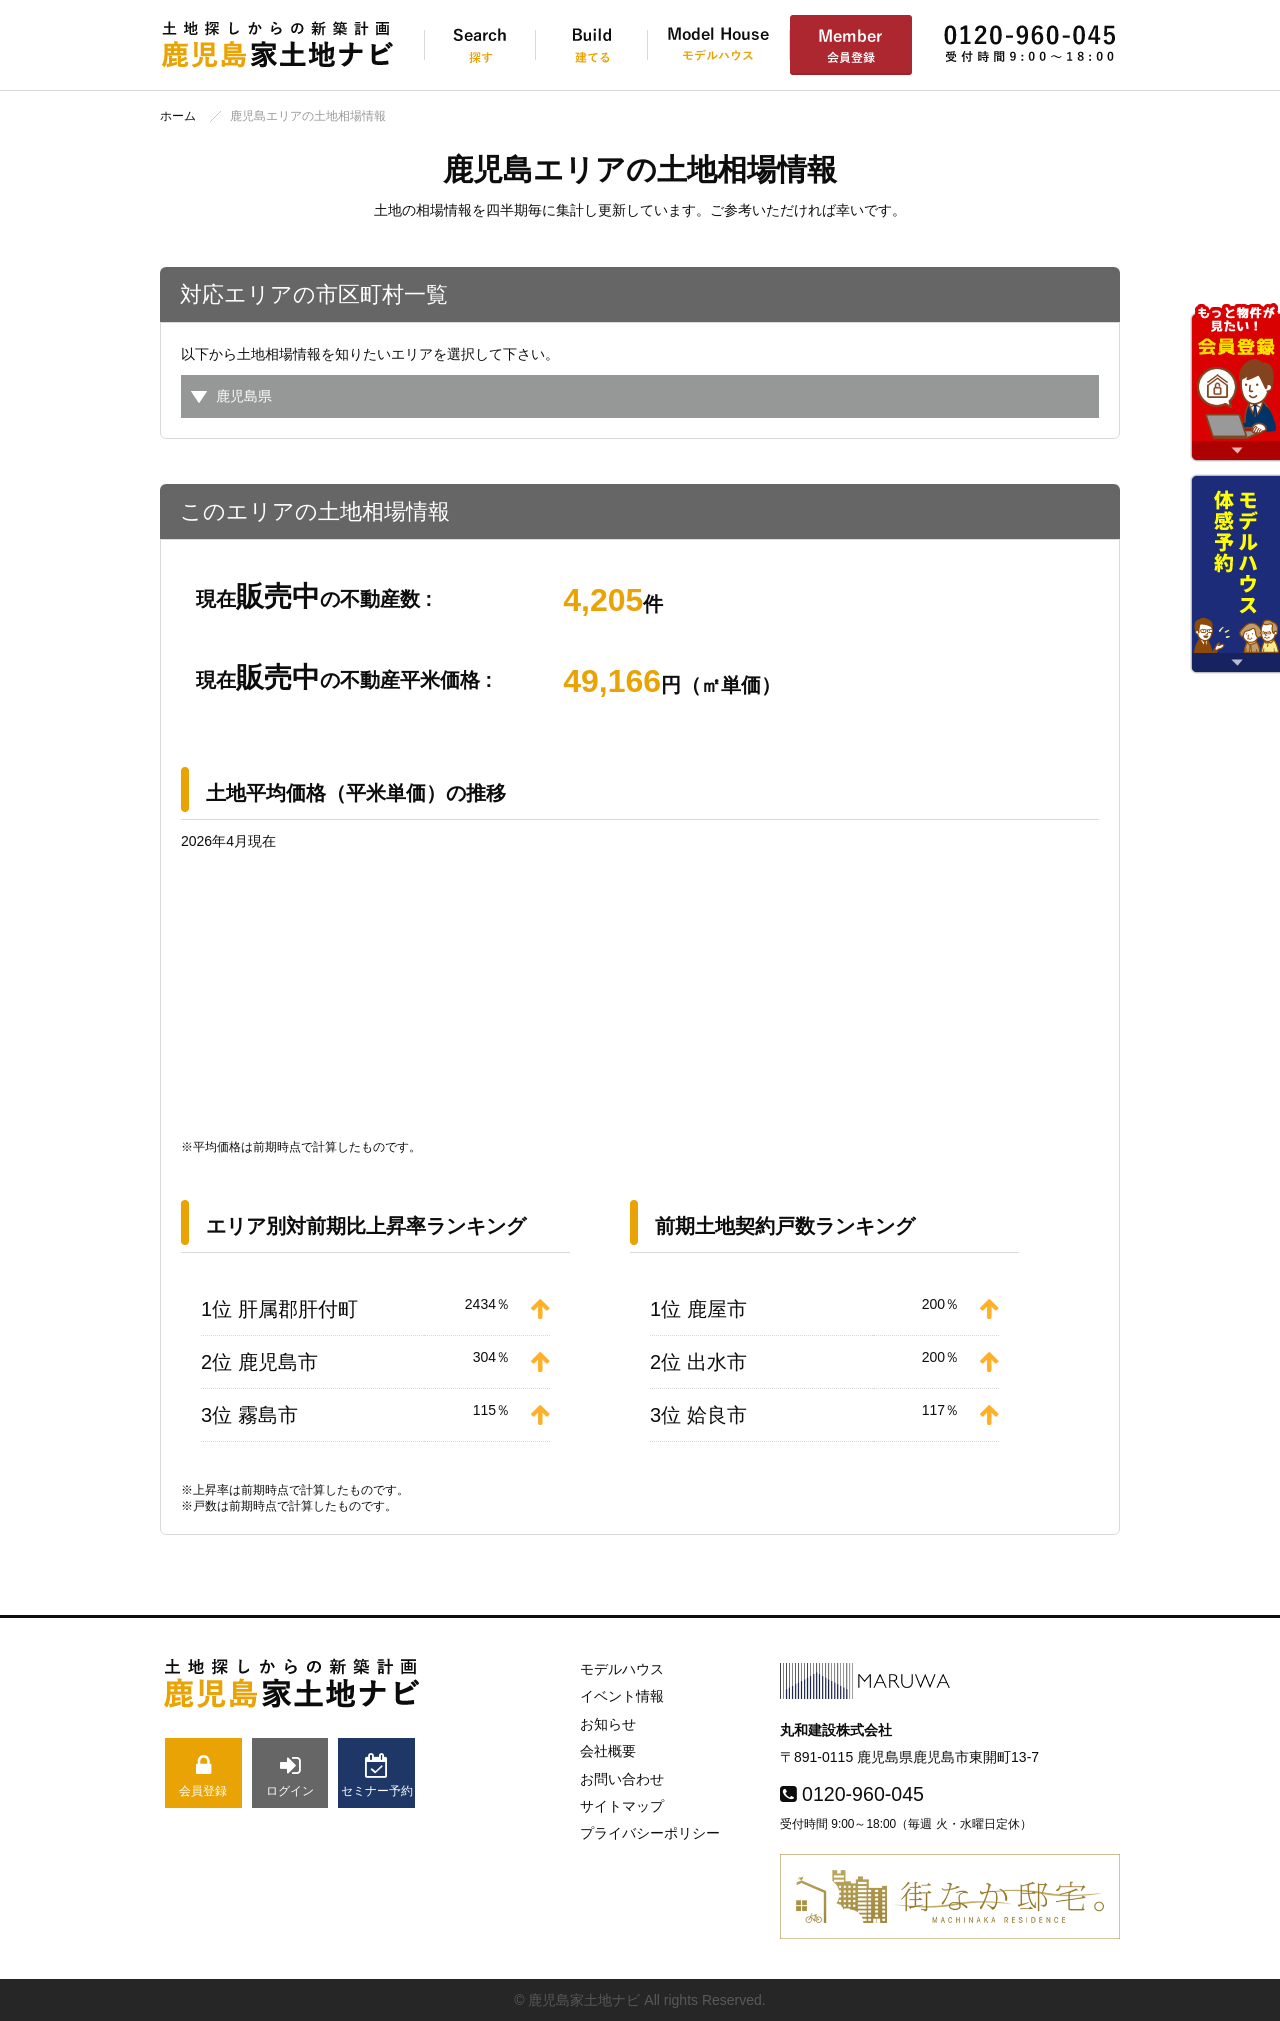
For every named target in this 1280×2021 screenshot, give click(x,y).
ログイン (290, 1775)
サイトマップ (622, 1806)
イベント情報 (622, 1696)
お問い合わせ (622, 1779)
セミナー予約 (376, 1775)
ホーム (178, 116)
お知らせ (608, 1724)
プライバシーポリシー (650, 1833)
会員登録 (203, 1775)
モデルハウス (622, 1669)
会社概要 (608, 1751)
